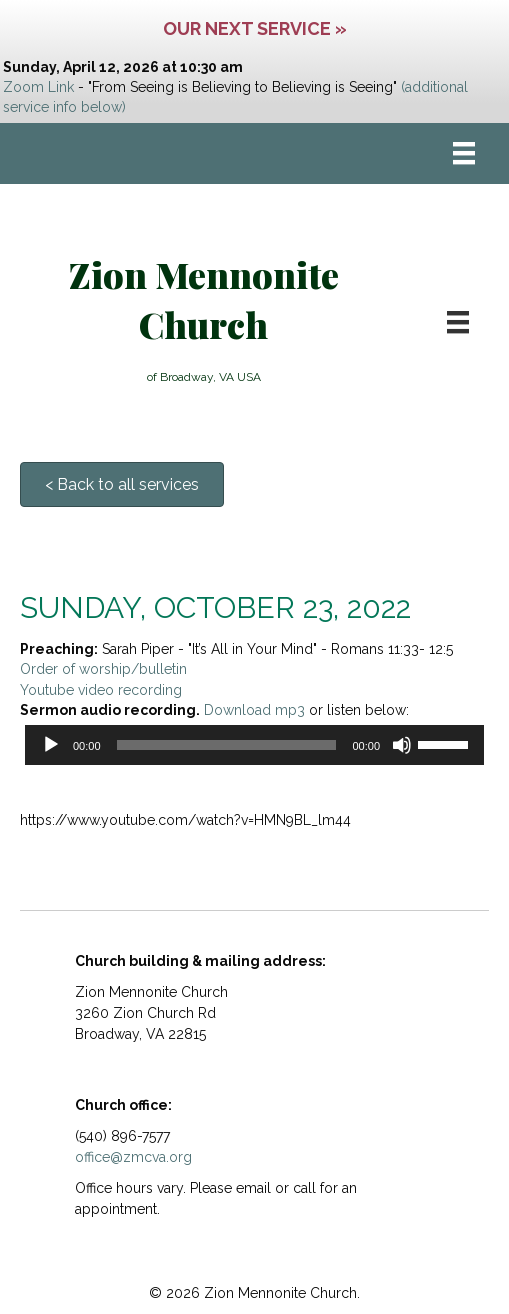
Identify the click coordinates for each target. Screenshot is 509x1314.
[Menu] (464, 153)
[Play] (51, 745)
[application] (254, 745)
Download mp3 (254, 710)
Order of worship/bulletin (103, 669)
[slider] (227, 745)
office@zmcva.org (133, 1157)
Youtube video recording (101, 690)
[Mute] (402, 745)
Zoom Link (38, 87)
